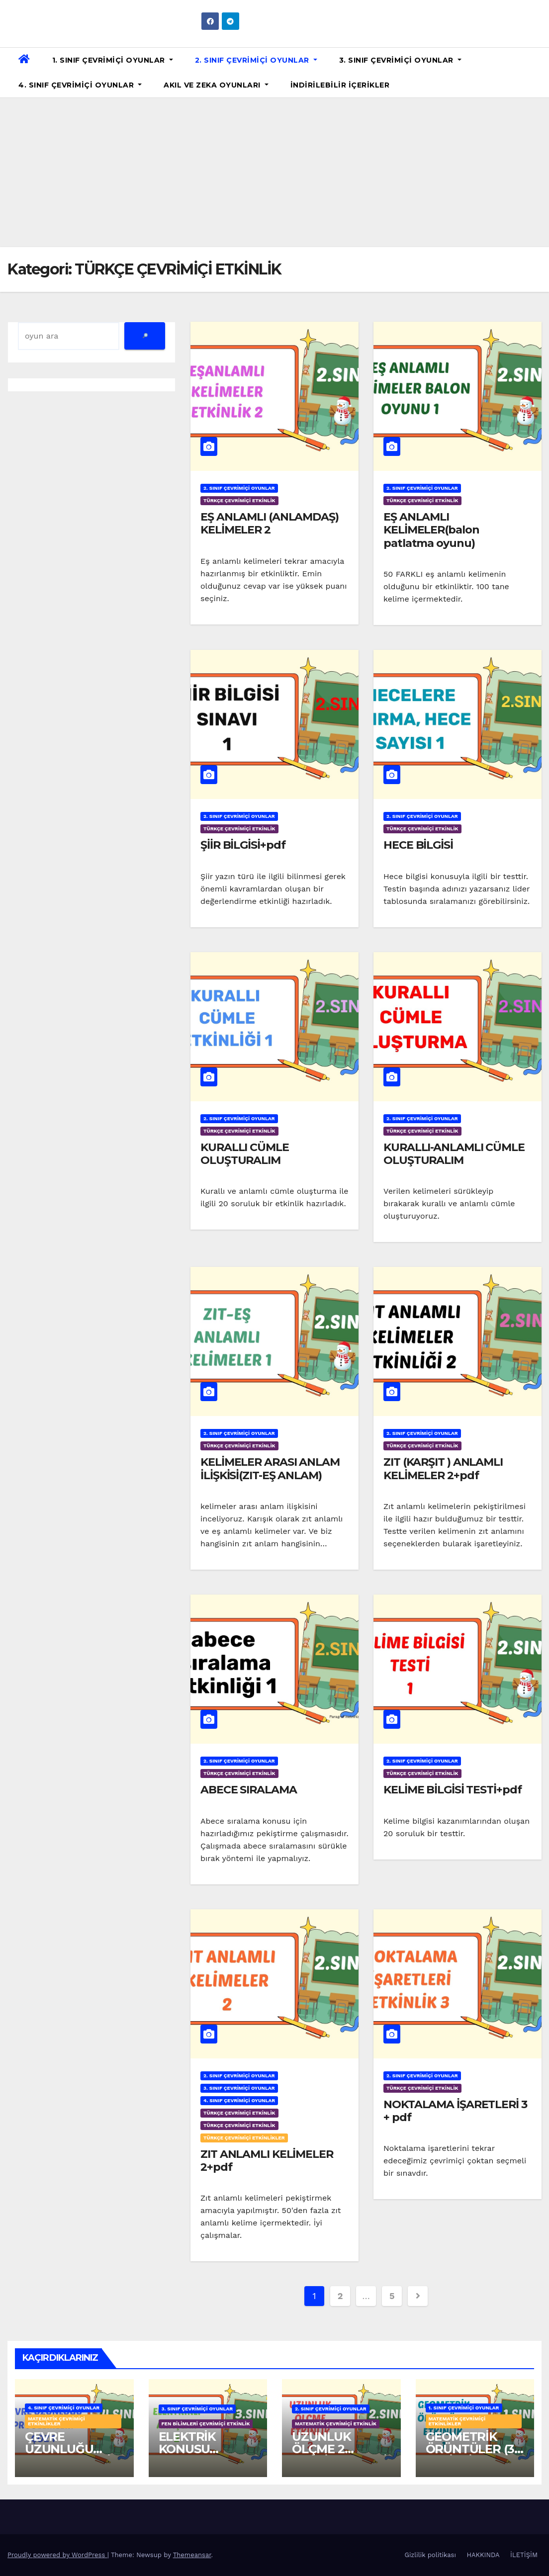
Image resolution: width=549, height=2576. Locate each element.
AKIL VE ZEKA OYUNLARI (216, 85)
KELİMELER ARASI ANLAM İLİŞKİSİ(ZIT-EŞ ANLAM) (270, 1468)
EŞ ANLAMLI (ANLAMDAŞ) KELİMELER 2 (269, 523)
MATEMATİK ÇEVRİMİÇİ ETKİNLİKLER (56, 2421)
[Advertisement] (274, 172)
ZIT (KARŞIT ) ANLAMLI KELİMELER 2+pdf (443, 1468)
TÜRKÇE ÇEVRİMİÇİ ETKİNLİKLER (244, 2137)
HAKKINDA (482, 2555)
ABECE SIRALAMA (248, 1789)
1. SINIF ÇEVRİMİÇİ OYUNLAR (112, 60)
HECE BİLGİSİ (418, 845)
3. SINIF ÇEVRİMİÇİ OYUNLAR (400, 60)
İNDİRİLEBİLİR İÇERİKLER (340, 85)
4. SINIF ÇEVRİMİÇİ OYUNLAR (80, 85)
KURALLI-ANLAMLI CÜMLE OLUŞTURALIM (454, 1154)
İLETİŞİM (524, 2555)
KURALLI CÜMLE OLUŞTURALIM (244, 1154)
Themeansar (192, 2555)
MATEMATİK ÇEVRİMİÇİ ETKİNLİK (335, 2423)
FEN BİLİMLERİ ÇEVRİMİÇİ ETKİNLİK (206, 2423)
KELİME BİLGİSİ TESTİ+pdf (452, 1789)
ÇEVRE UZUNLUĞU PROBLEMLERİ (67, 2449)
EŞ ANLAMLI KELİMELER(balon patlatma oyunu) (431, 530)
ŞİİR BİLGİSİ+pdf (242, 845)
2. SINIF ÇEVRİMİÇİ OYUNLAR (256, 60)
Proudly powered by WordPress (57, 2555)
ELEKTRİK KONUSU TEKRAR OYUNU (206, 2449)
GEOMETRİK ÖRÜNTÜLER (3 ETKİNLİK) (470, 2449)
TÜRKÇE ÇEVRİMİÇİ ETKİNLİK (239, 500)
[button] (538, 72)
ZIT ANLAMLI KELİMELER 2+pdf (266, 2160)
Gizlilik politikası (430, 2555)
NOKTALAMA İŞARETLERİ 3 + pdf (455, 2111)
